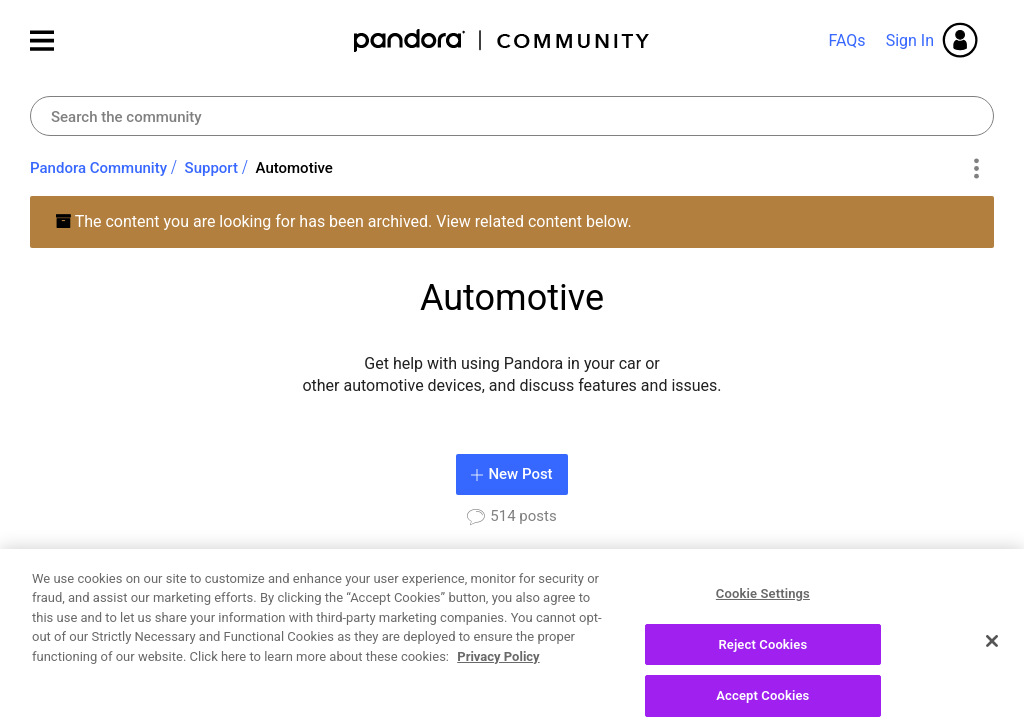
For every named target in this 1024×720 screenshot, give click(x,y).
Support (211, 168)
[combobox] (512, 116)
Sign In (910, 40)
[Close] (992, 690)
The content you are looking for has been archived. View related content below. (343, 221)
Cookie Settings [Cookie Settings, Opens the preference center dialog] (763, 642)
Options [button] (975, 169)
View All (968, 580)
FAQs (846, 40)
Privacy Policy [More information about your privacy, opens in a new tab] (498, 705)
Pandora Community (502, 40)
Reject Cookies (762, 693)
